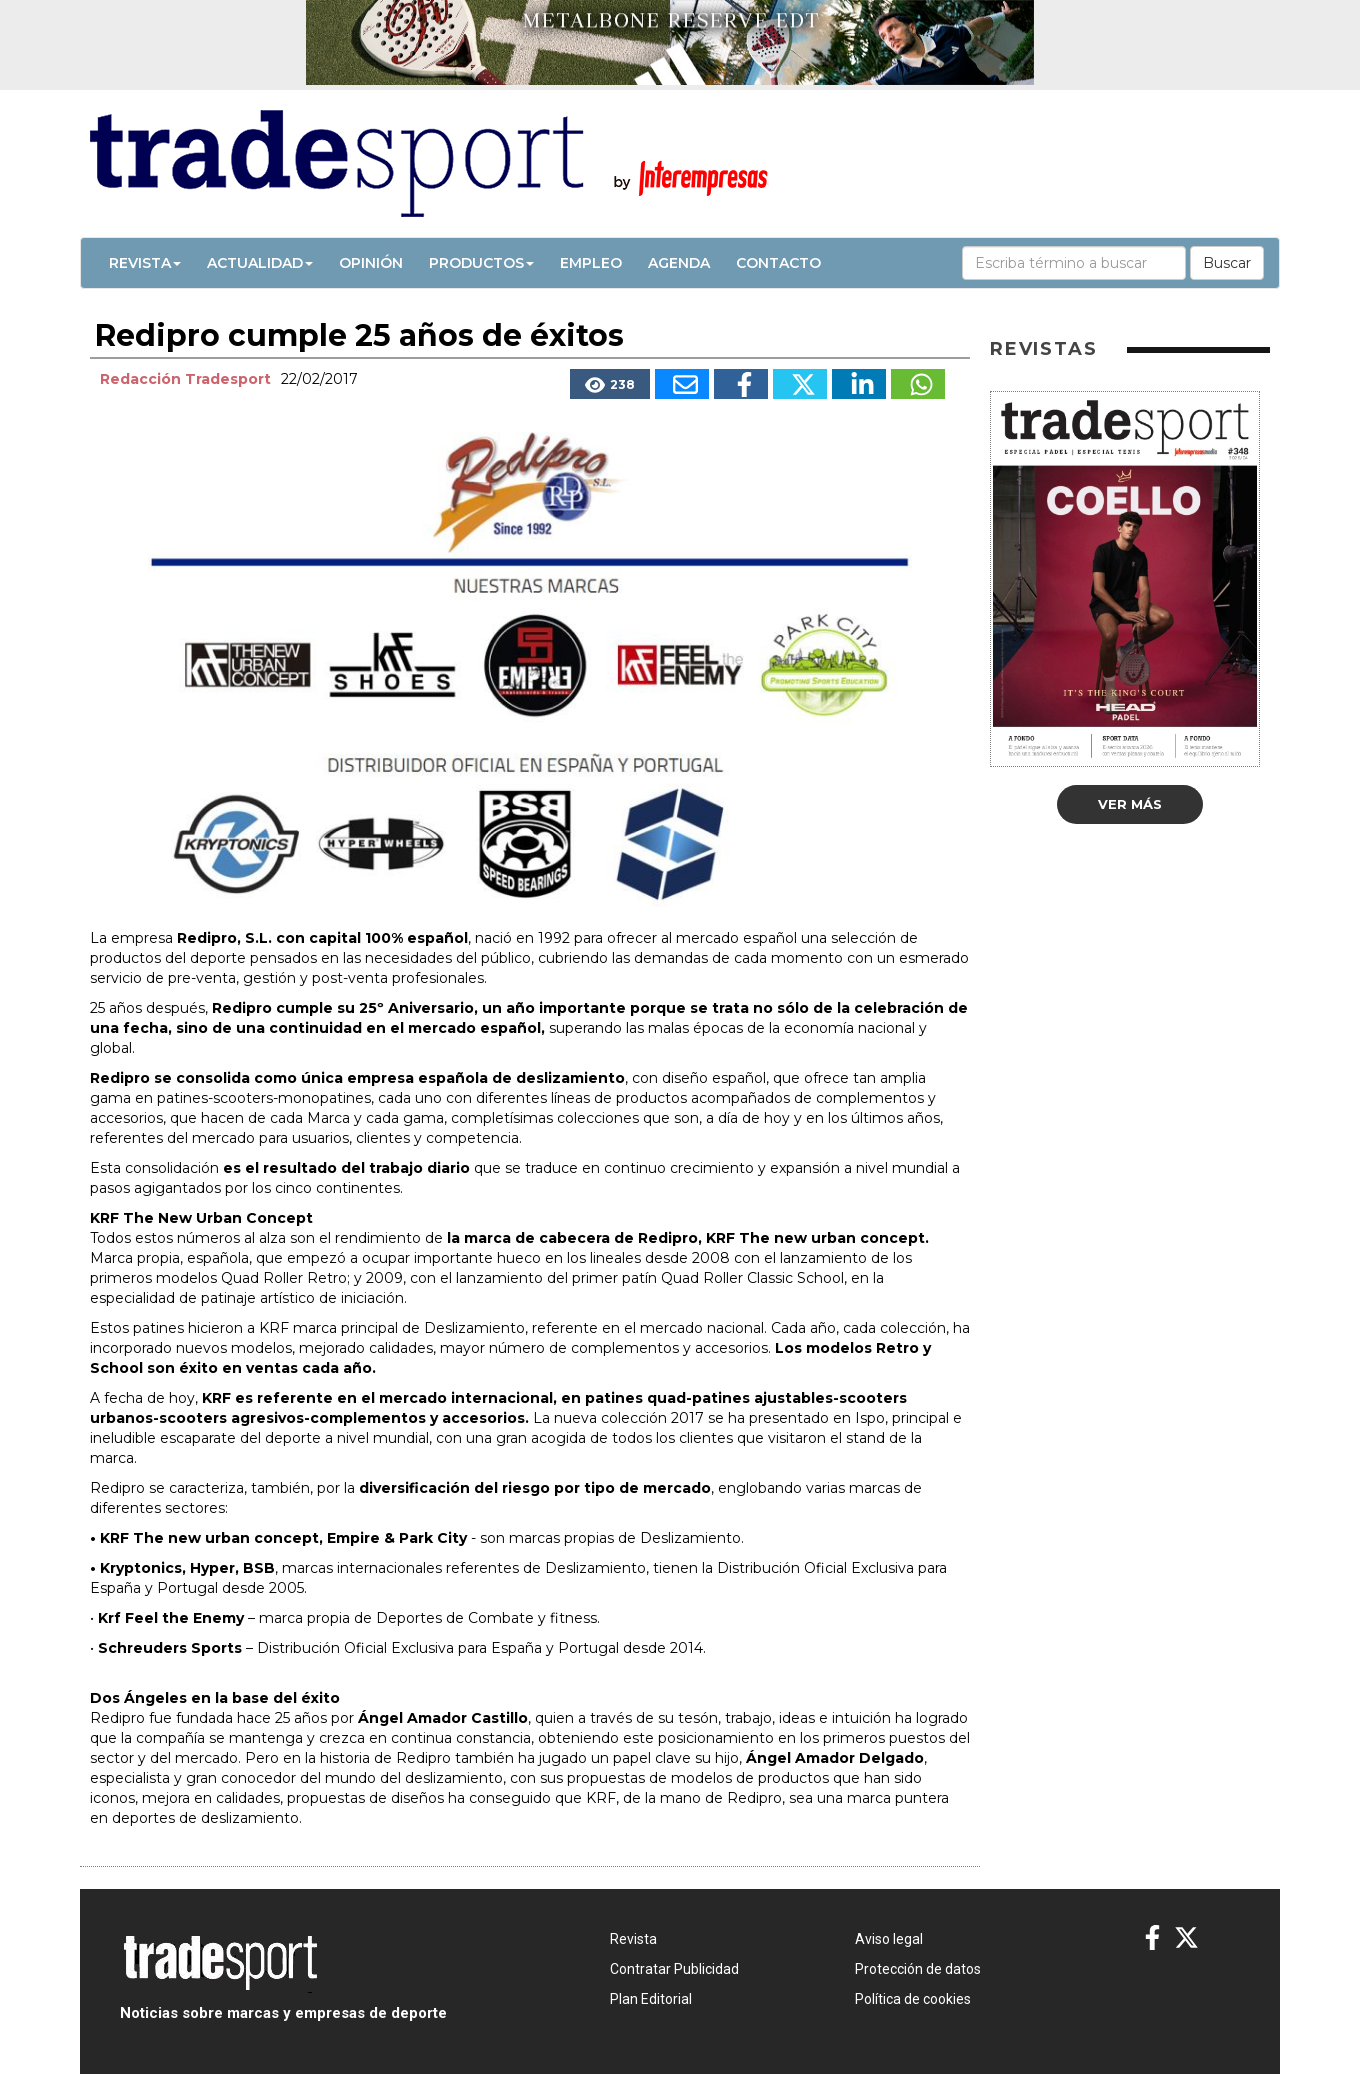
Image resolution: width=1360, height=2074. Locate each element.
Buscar (1227, 263)
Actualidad (260, 263)
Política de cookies (913, 1999)
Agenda (679, 263)
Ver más (1130, 804)
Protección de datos (918, 1969)
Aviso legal (889, 1939)
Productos (481, 263)
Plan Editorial (651, 1999)
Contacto (778, 263)
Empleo (591, 263)
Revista (145, 263)
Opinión (371, 263)
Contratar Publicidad (674, 1969)
